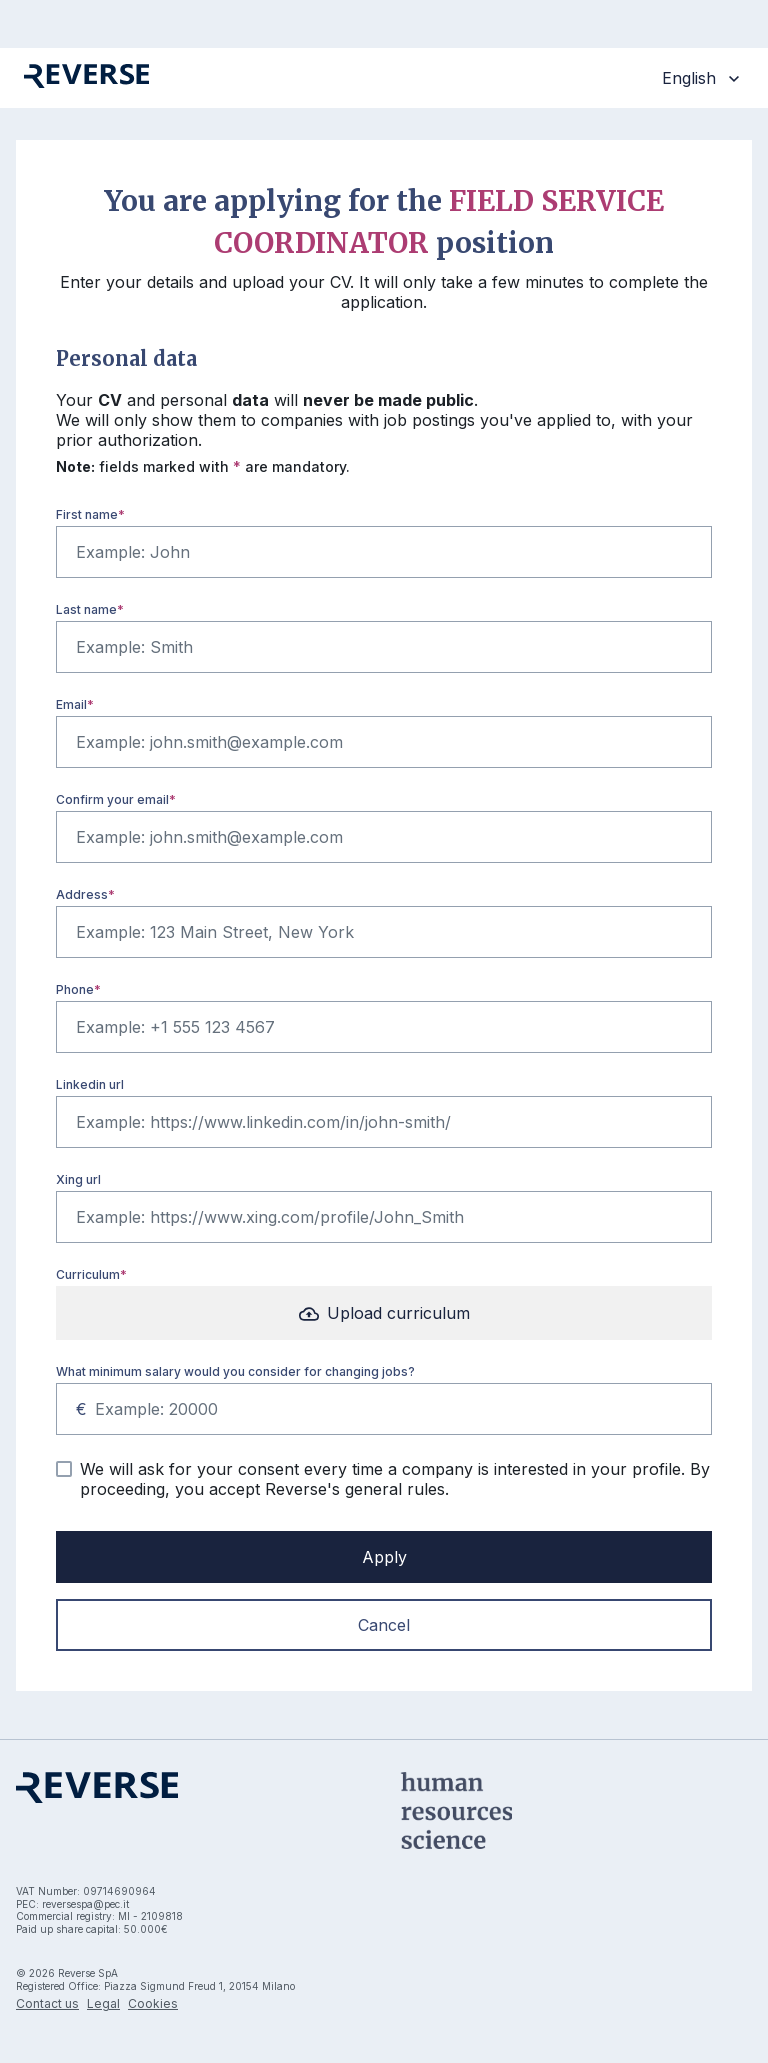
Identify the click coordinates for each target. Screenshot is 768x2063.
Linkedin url (90, 1084)
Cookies (153, 2003)
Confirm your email (112, 799)
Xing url (78, 1179)
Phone (75, 989)
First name (87, 514)
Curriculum (88, 1274)
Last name (86, 609)
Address (82, 894)
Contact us (47, 2003)
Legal (103, 2003)
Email (71, 704)
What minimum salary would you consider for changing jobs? (235, 1371)
